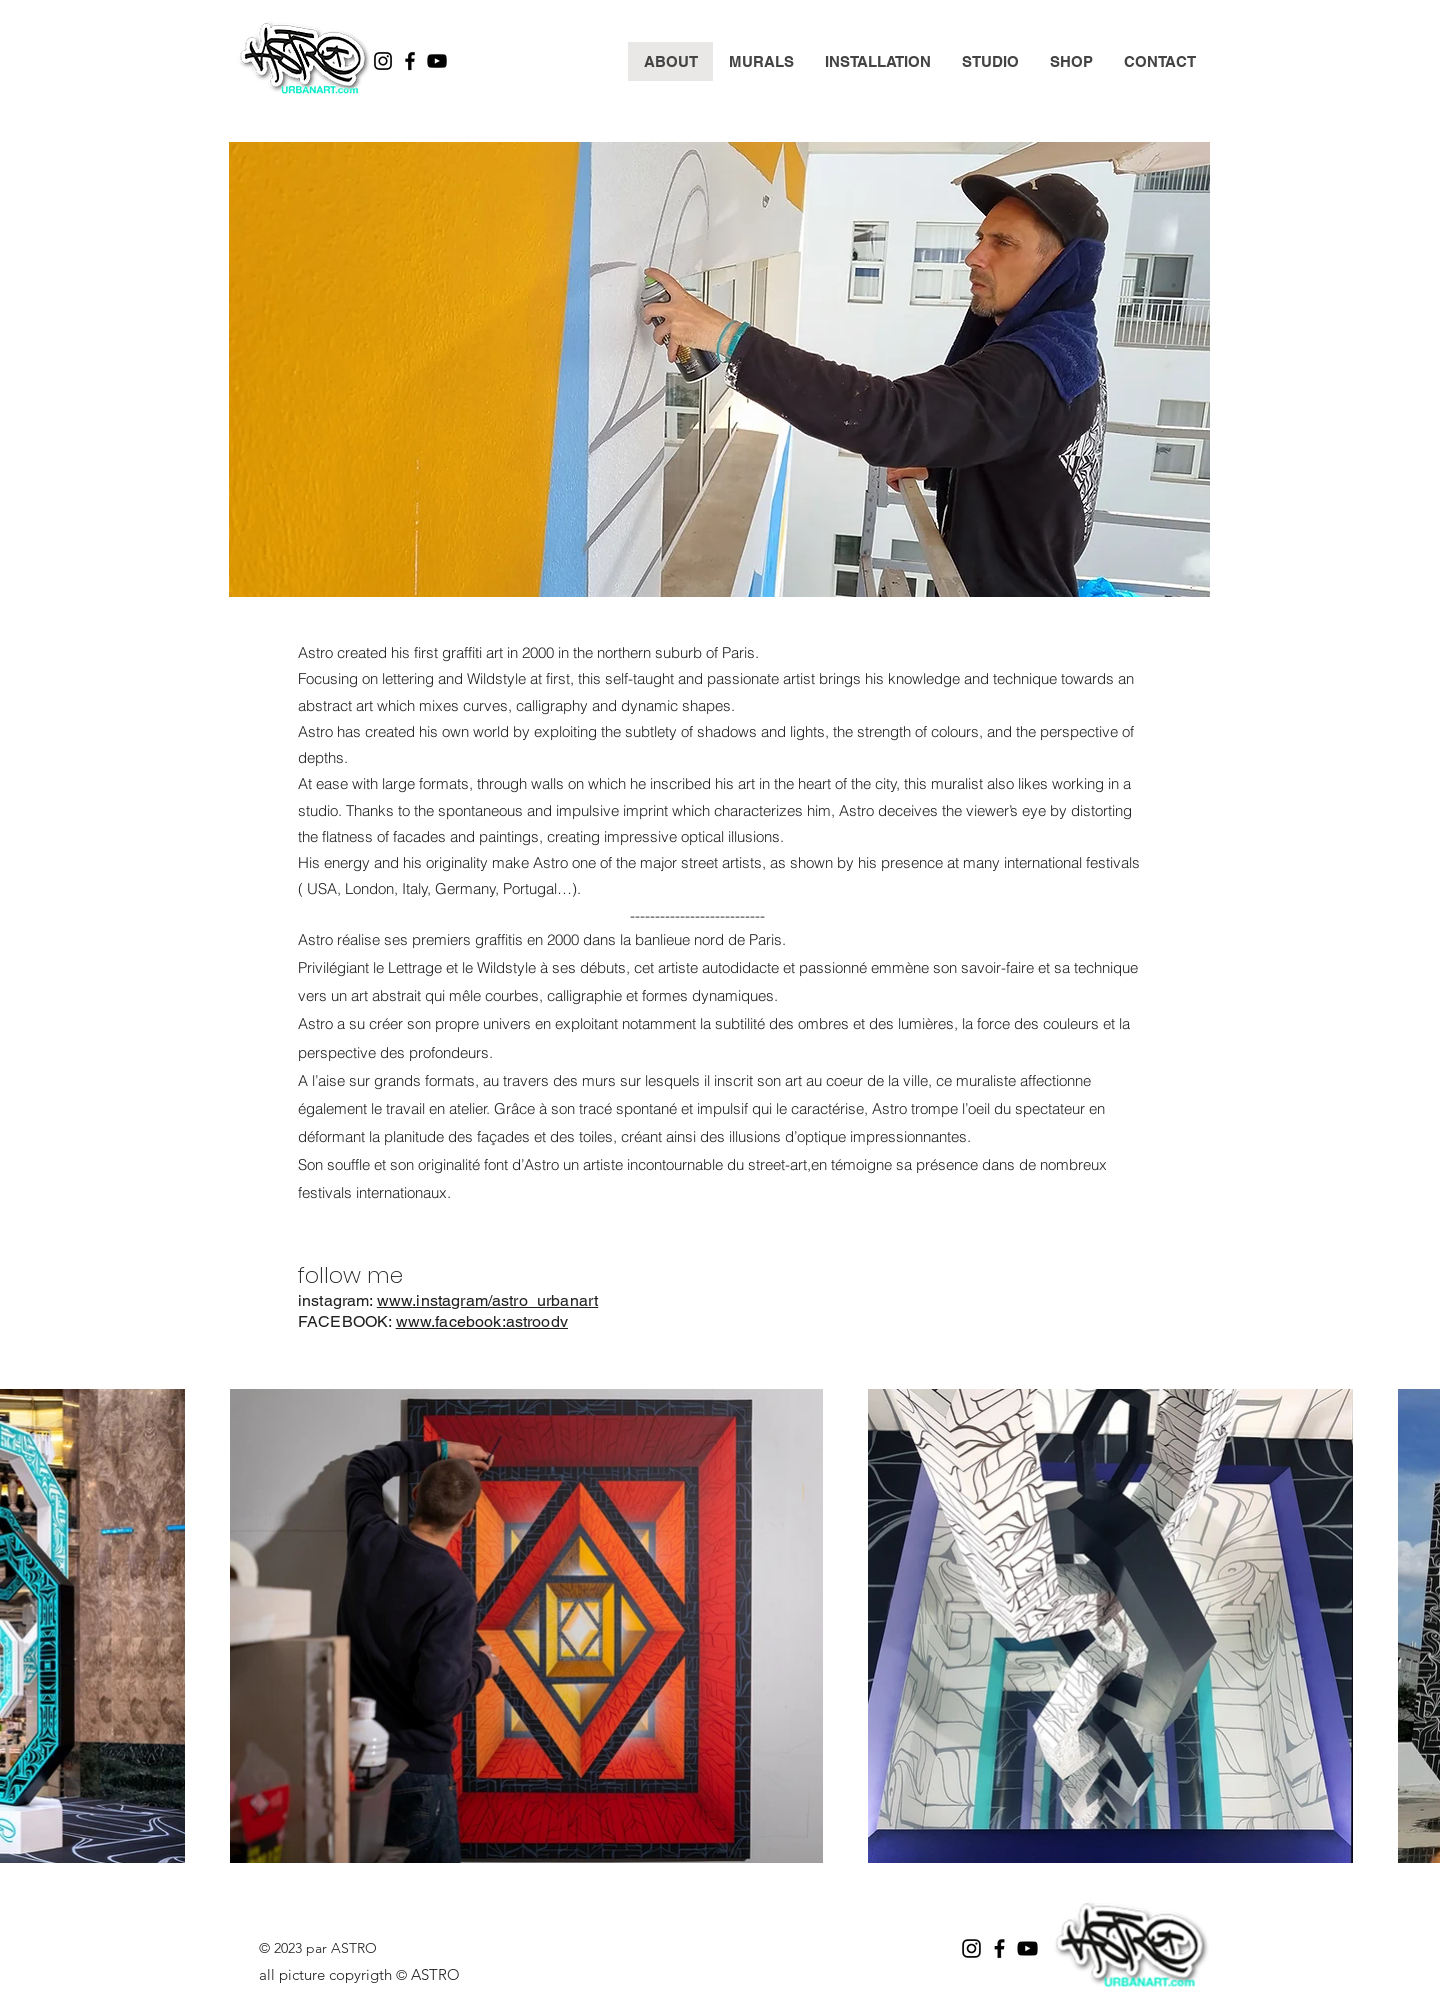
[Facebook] (410, 61)
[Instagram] (383, 61)
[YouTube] (437, 61)
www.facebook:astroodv (482, 1321)
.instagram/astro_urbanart (505, 1300)
